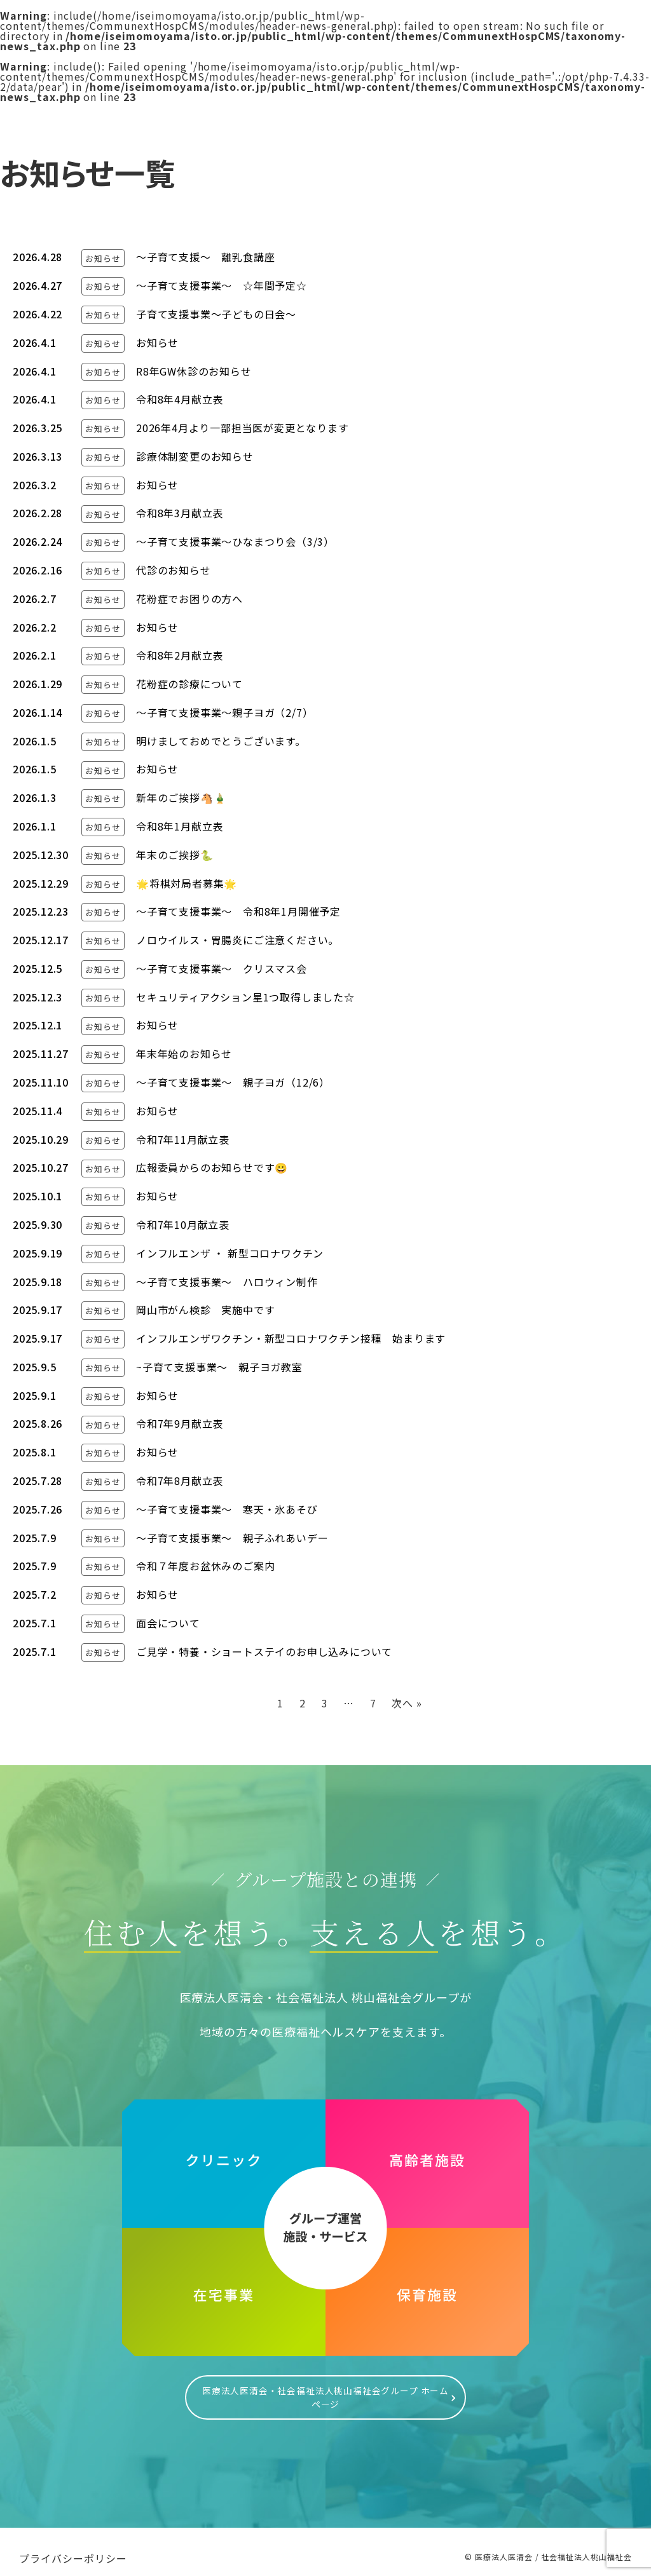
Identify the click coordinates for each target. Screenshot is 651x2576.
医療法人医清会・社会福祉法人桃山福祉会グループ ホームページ (325, 2390)
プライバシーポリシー (73, 2545)
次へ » (406, 1703)
